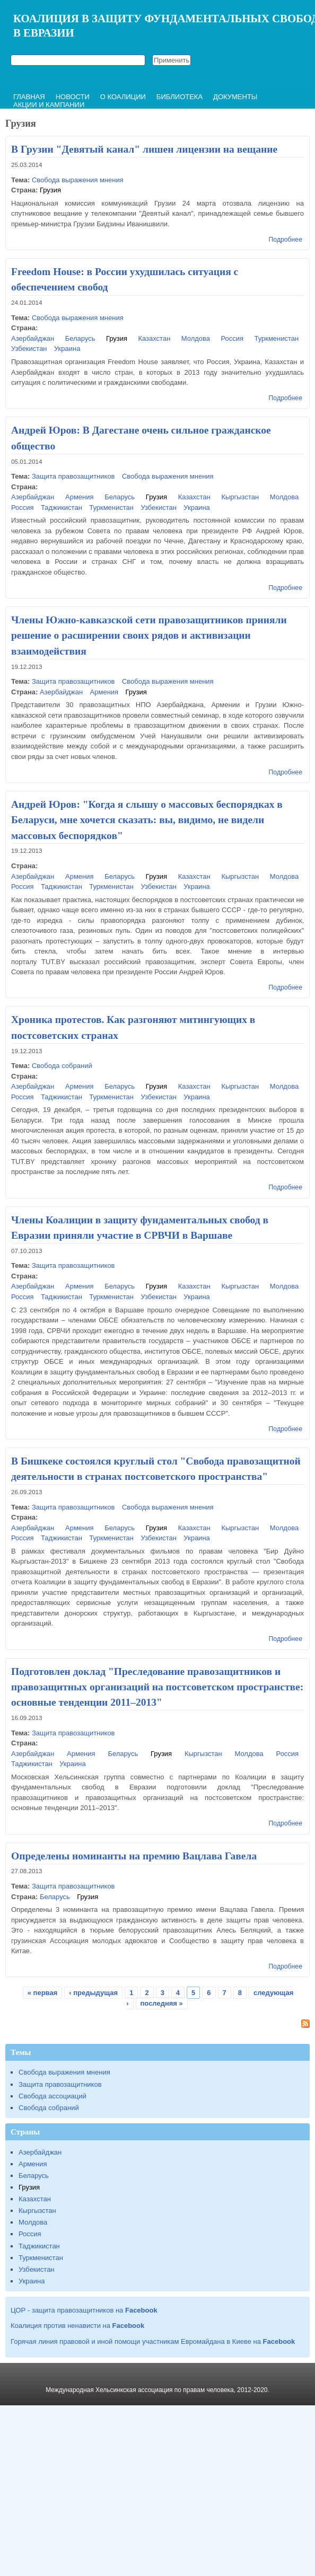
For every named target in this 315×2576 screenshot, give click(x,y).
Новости (73, 97)
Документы (235, 97)
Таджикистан (61, 507)
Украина (67, 348)
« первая (43, 1993)
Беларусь (80, 338)
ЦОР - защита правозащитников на (84, 2310)
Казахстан (154, 338)
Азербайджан (32, 338)
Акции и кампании (48, 105)
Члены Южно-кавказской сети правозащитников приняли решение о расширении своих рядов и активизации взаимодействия (149, 635)
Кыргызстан (240, 497)
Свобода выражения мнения (78, 180)
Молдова (195, 338)
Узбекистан (29, 348)
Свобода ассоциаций (52, 2096)
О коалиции (123, 97)
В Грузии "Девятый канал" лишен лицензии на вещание (144, 149)
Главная (29, 97)
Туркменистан (276, 338)
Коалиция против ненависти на (77, 2326)
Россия (232, 338)
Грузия (50, 190)
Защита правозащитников (73, 476)
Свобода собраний (62, 1066)
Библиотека (179, 97)
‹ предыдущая (93, 1993)
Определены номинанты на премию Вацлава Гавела (134, 1856)
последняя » (162, 2003)
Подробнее (285, 239)
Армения (79, 497)
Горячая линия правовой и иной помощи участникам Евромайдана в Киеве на (153, 2341)
